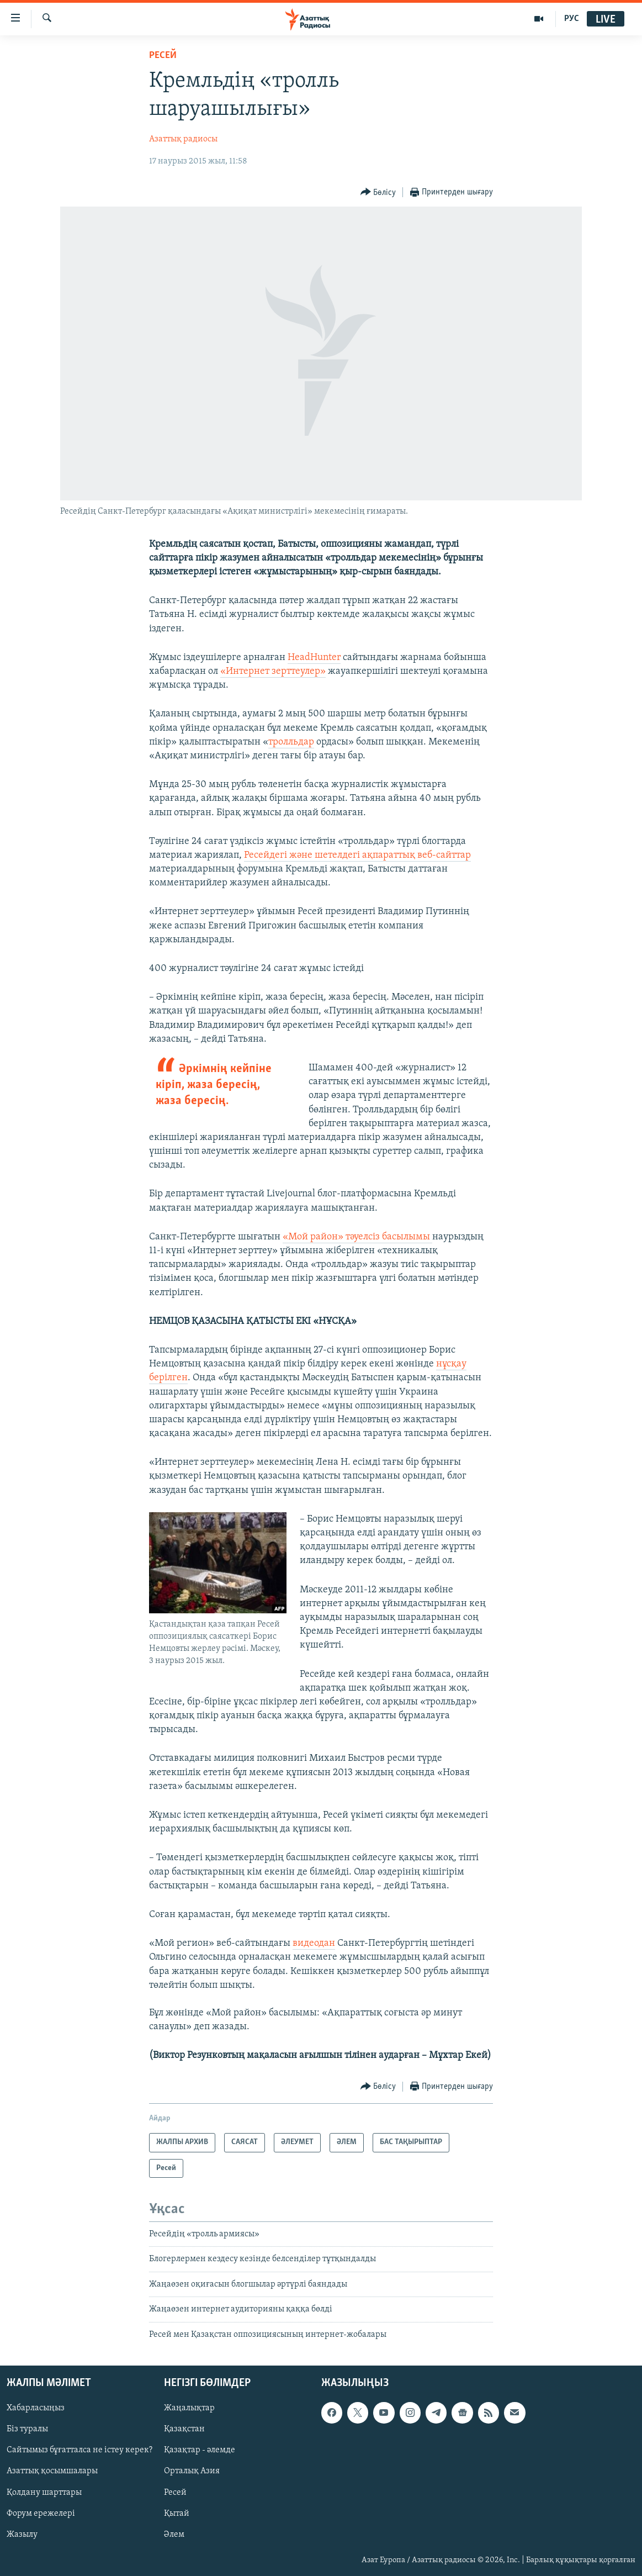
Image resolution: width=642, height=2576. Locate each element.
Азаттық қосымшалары (52, 2471)
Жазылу (22, 2534)
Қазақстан (184, 2429)
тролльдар (291, 742)
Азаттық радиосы (183, 139)
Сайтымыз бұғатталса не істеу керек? (79, 2450)
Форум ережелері (41, 2513)
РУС (571, 18)
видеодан (314, 1943)
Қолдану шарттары (44, 2492)
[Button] (378, 192)
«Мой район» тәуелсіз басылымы (357, 1237)
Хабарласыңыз (36, 2408)
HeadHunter (314, 657)
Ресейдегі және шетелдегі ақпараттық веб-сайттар (357, 855)
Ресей (163, 55)
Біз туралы (27, 2429)
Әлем (174, 2534)
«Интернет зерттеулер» (273, 671)
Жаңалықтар (189, 2408)
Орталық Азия (192, 2471)
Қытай (176, 2513)
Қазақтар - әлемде (199, 2450)
